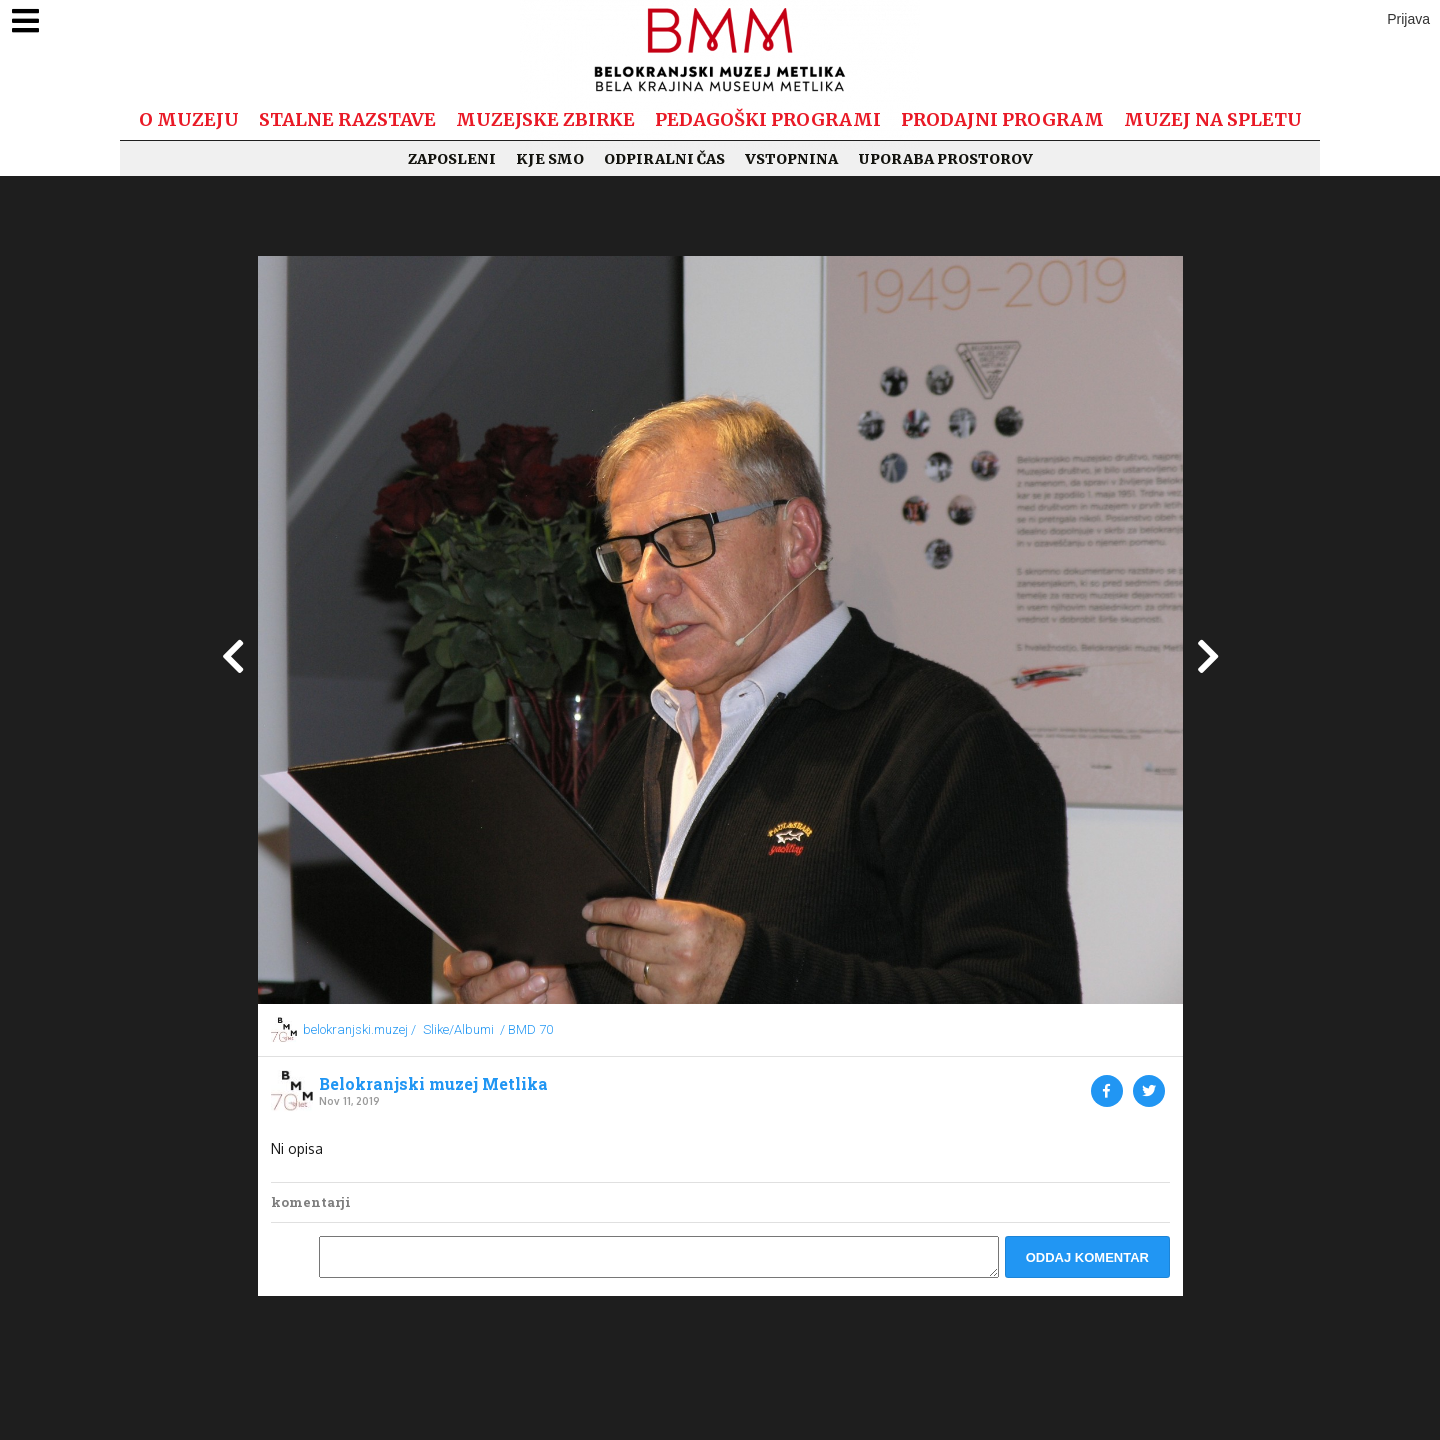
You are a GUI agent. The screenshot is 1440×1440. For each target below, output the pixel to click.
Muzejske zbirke (545, 119)
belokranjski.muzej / (359, 1029)
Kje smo (550, 159)
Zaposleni (452, 159)
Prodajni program (1002, 119)
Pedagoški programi (768, 119)
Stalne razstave (347, 119)
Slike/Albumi (458, 1029)
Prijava (1408, 19)
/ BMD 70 (526, 1029)
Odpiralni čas (664, 159)
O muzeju (189, 119)
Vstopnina (791, 159)
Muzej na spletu (1213, 119)
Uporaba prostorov (945, 159)
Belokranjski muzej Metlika (433, 1084)
